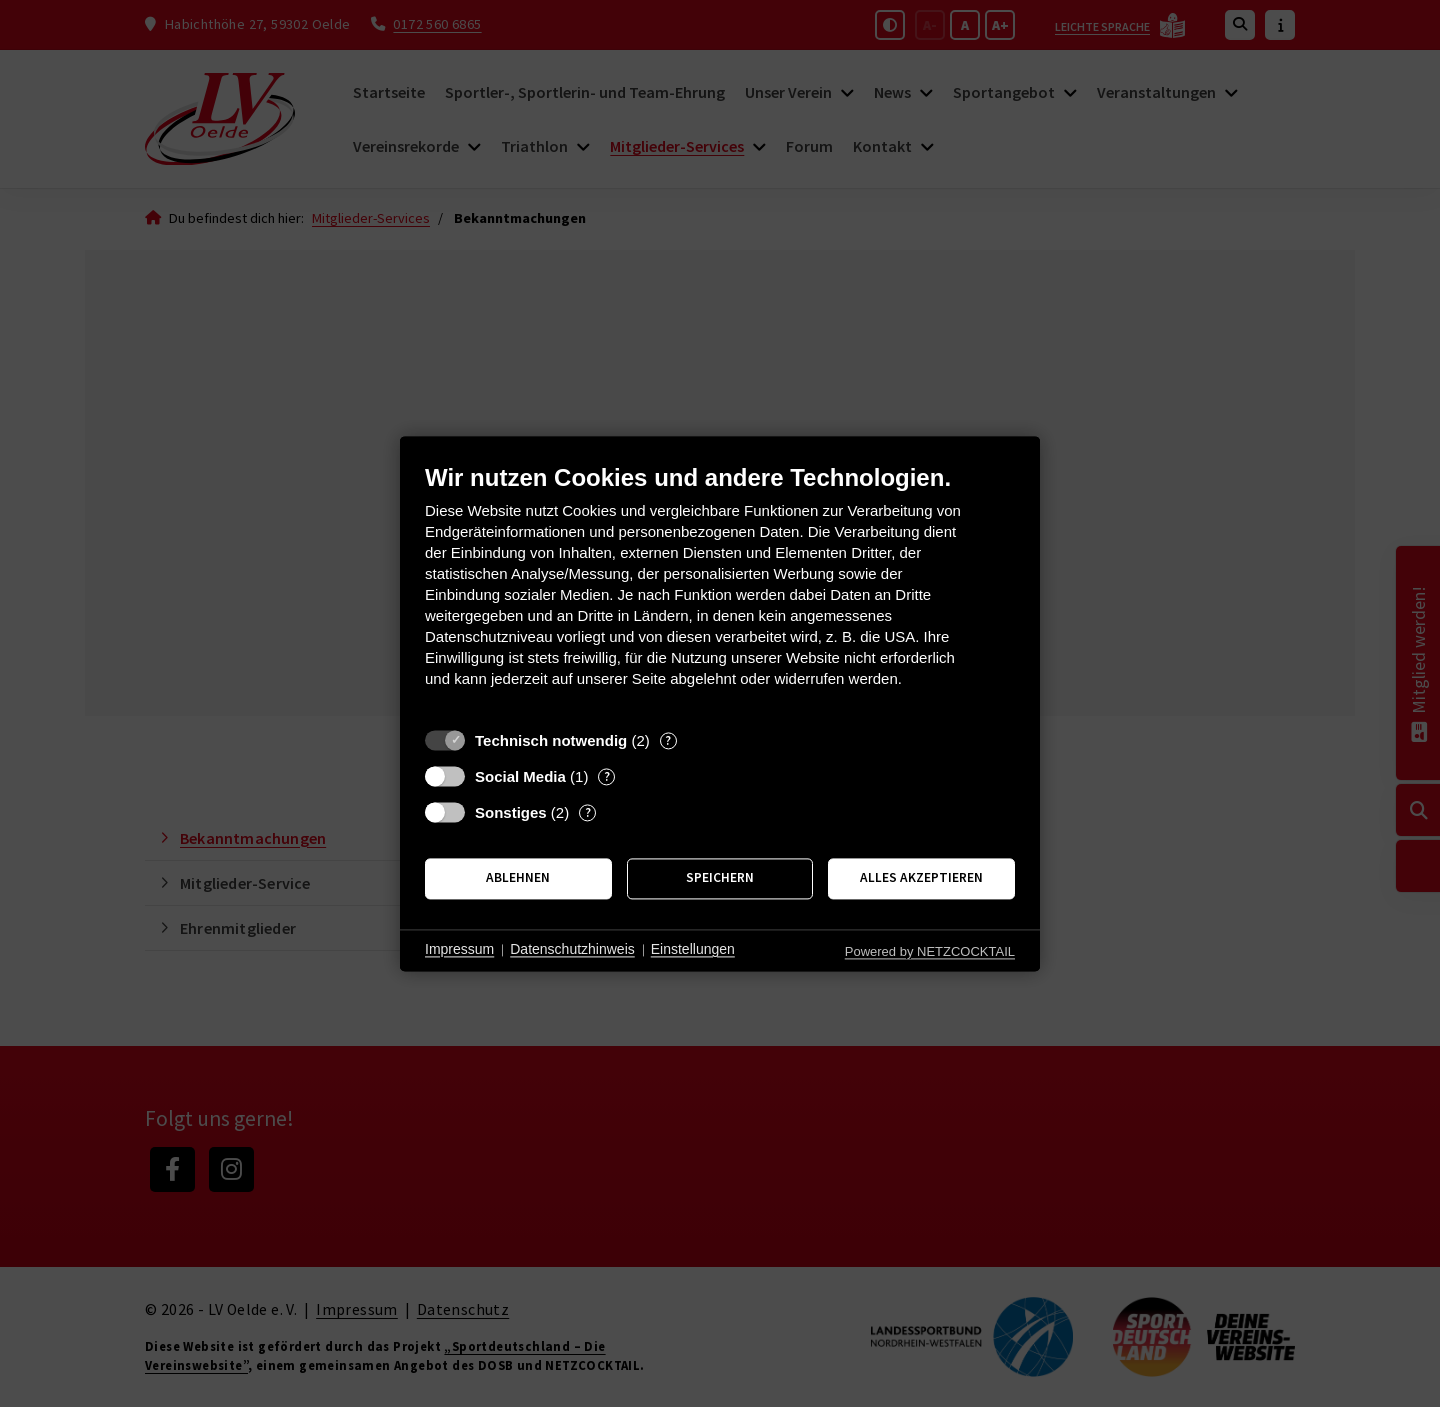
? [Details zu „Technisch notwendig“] (668, 740)
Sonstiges (511, 812)
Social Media (520, 776)
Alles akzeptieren (921, 878)
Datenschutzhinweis (572, 950)
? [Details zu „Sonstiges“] (588, 812)
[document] (720, 590)
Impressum (459, 950)
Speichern (720, 878)
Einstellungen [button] (693, 950)
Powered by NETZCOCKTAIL (930, 951)
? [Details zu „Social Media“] (607, 776)
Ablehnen (518, 878)
